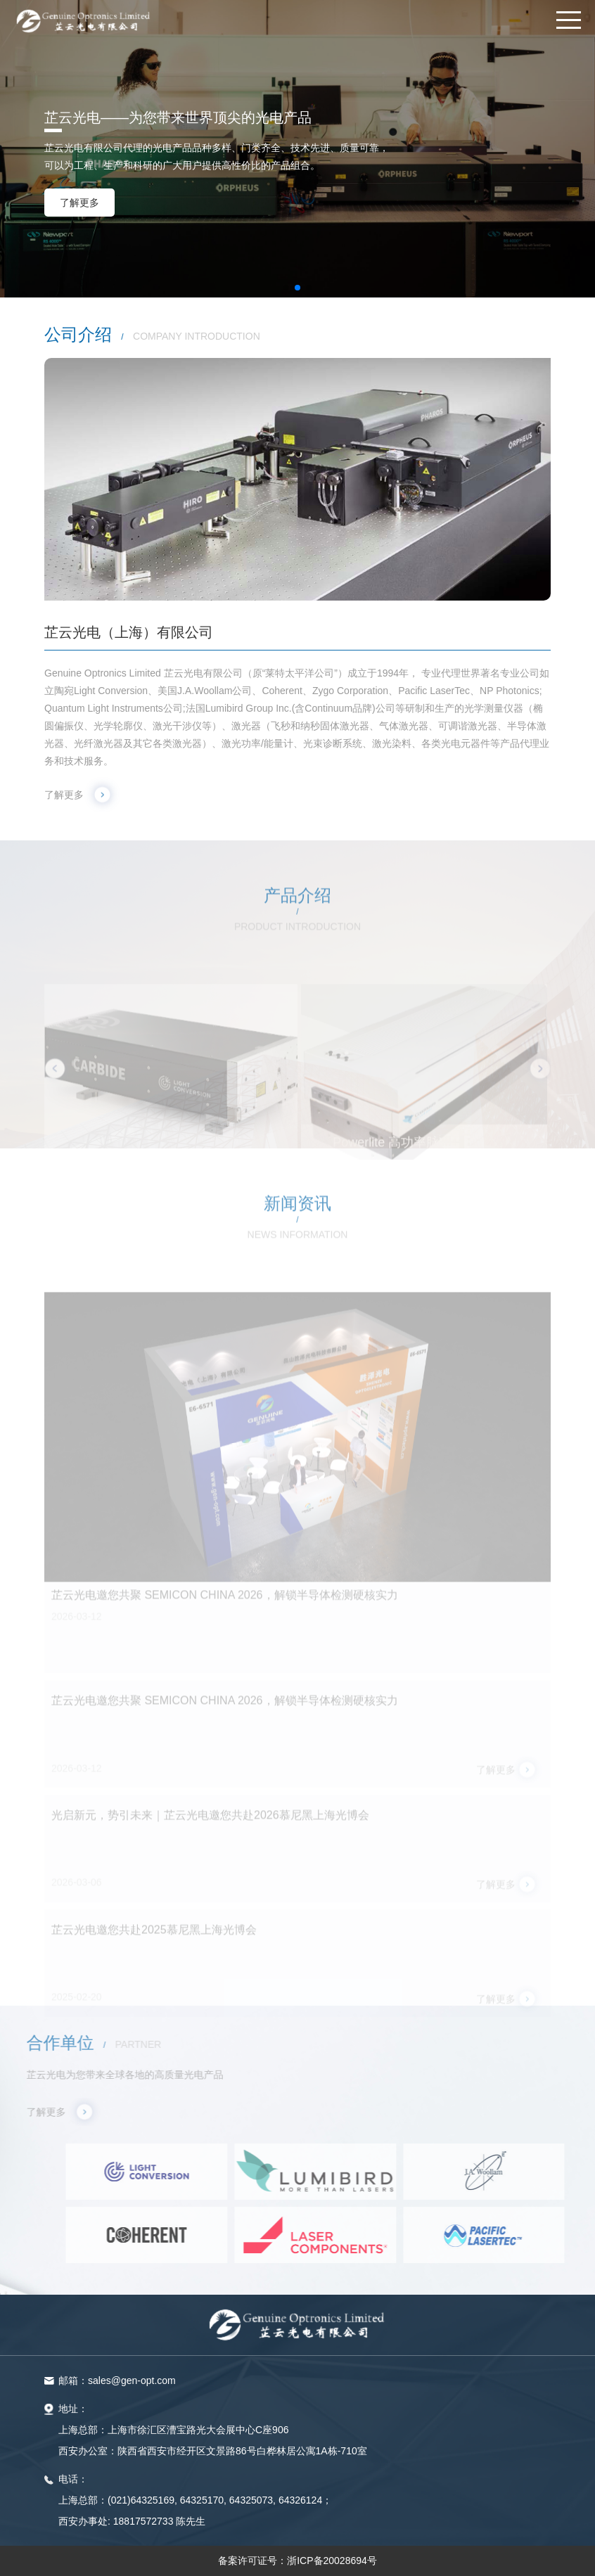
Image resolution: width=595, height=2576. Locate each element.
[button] (286, 287)
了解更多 (79, 202)
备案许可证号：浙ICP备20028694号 (297, 2560)
